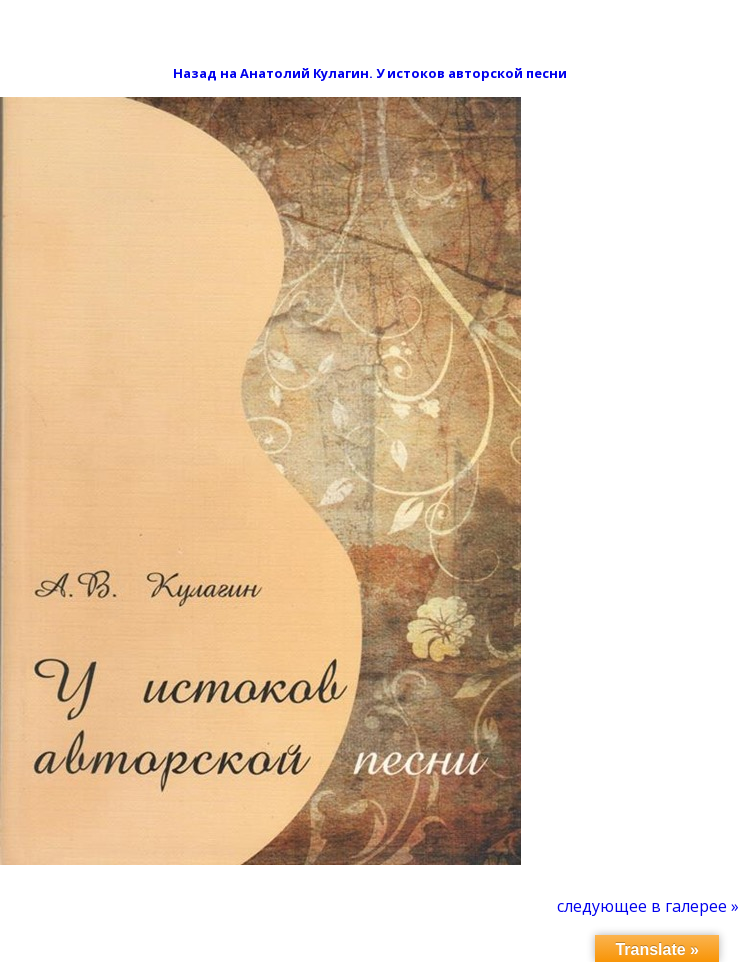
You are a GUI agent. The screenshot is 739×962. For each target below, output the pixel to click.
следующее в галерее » (648, 906)
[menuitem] (648, 906)
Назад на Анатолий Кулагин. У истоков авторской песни (370, 73)
